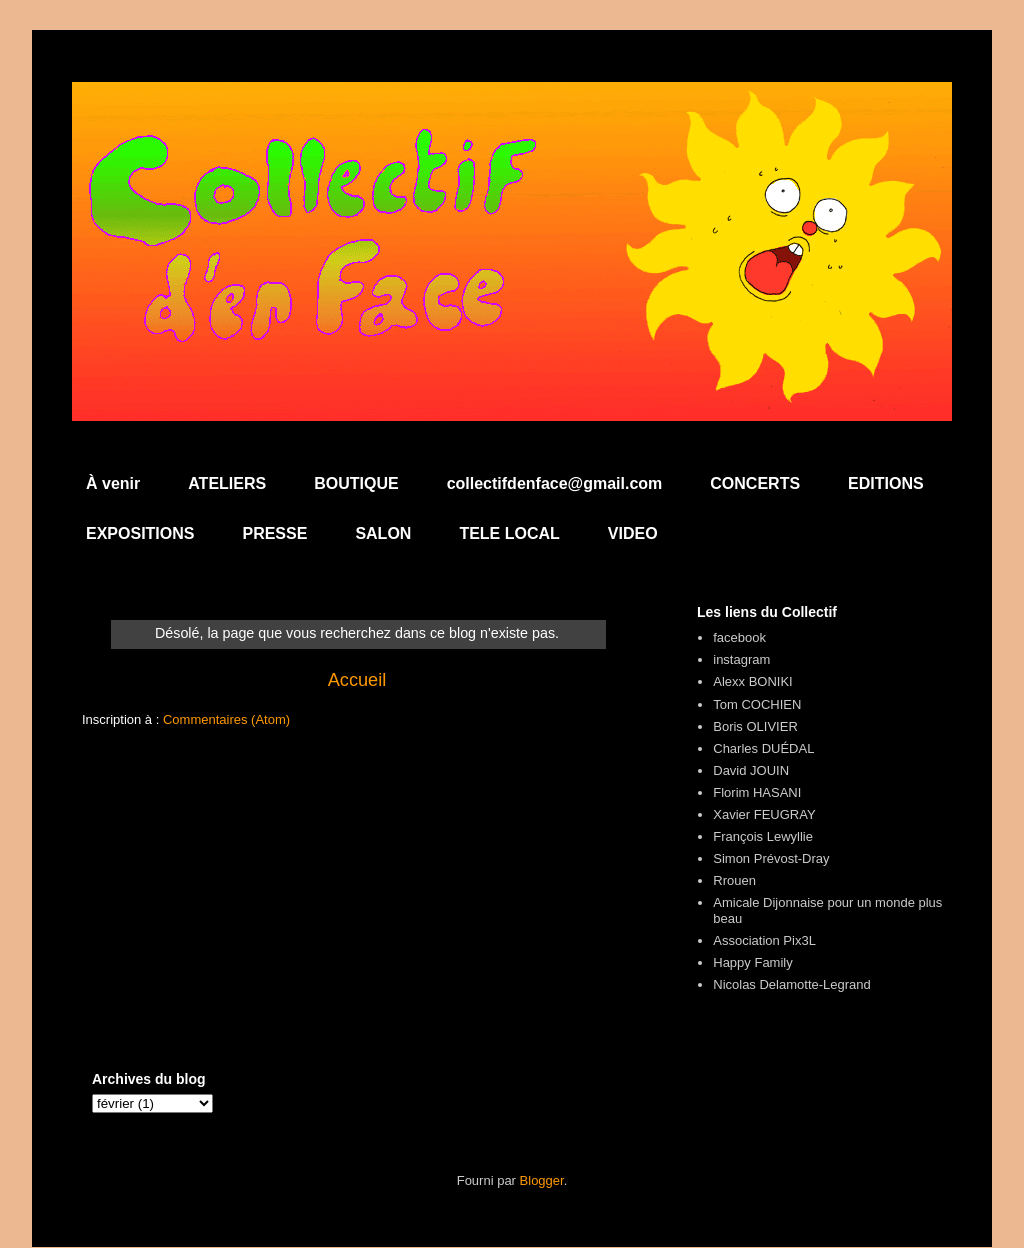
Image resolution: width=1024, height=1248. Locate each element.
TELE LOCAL (509, 533)
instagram (741, 659)
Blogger (542, 1180)
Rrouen (734, 880)
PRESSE (274, 533)
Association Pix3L (764, 940)
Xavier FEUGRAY (764, 814)
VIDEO (633, 533)
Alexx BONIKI (752, 681)
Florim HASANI (757, 792)
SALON (383, 533)
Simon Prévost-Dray (771, 858)
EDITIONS (886, 483)
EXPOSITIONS (140, 533)
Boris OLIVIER (755, 726)
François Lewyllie (763, 836)
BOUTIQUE (356, 483)
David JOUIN (751, 770)
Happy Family (752, 962)
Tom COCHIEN (757, 704)
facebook (739, 637)
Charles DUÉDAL (763, 748)
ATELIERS (227, 483)
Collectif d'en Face (512, 136)
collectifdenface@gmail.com (555, 483)
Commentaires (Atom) (226, 719)
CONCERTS (755, 483)
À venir (113, 483)
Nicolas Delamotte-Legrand (792, 984)
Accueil (357, 680)
